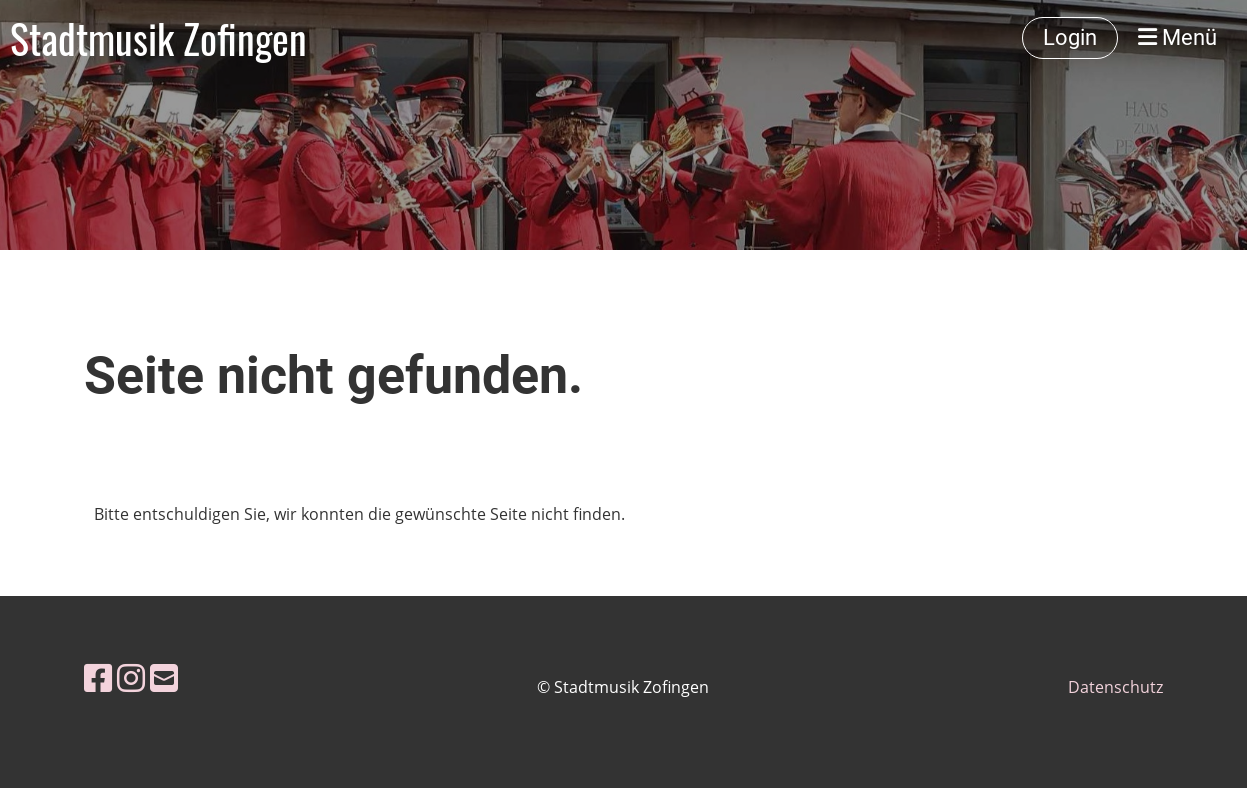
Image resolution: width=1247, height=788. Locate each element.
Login (1070, 37)
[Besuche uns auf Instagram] (131, 677)
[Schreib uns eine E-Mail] (164, 677)
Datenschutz (1115, 687)
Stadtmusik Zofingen (158, 38)
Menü (1177, 37)
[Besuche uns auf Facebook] (98, 677)
